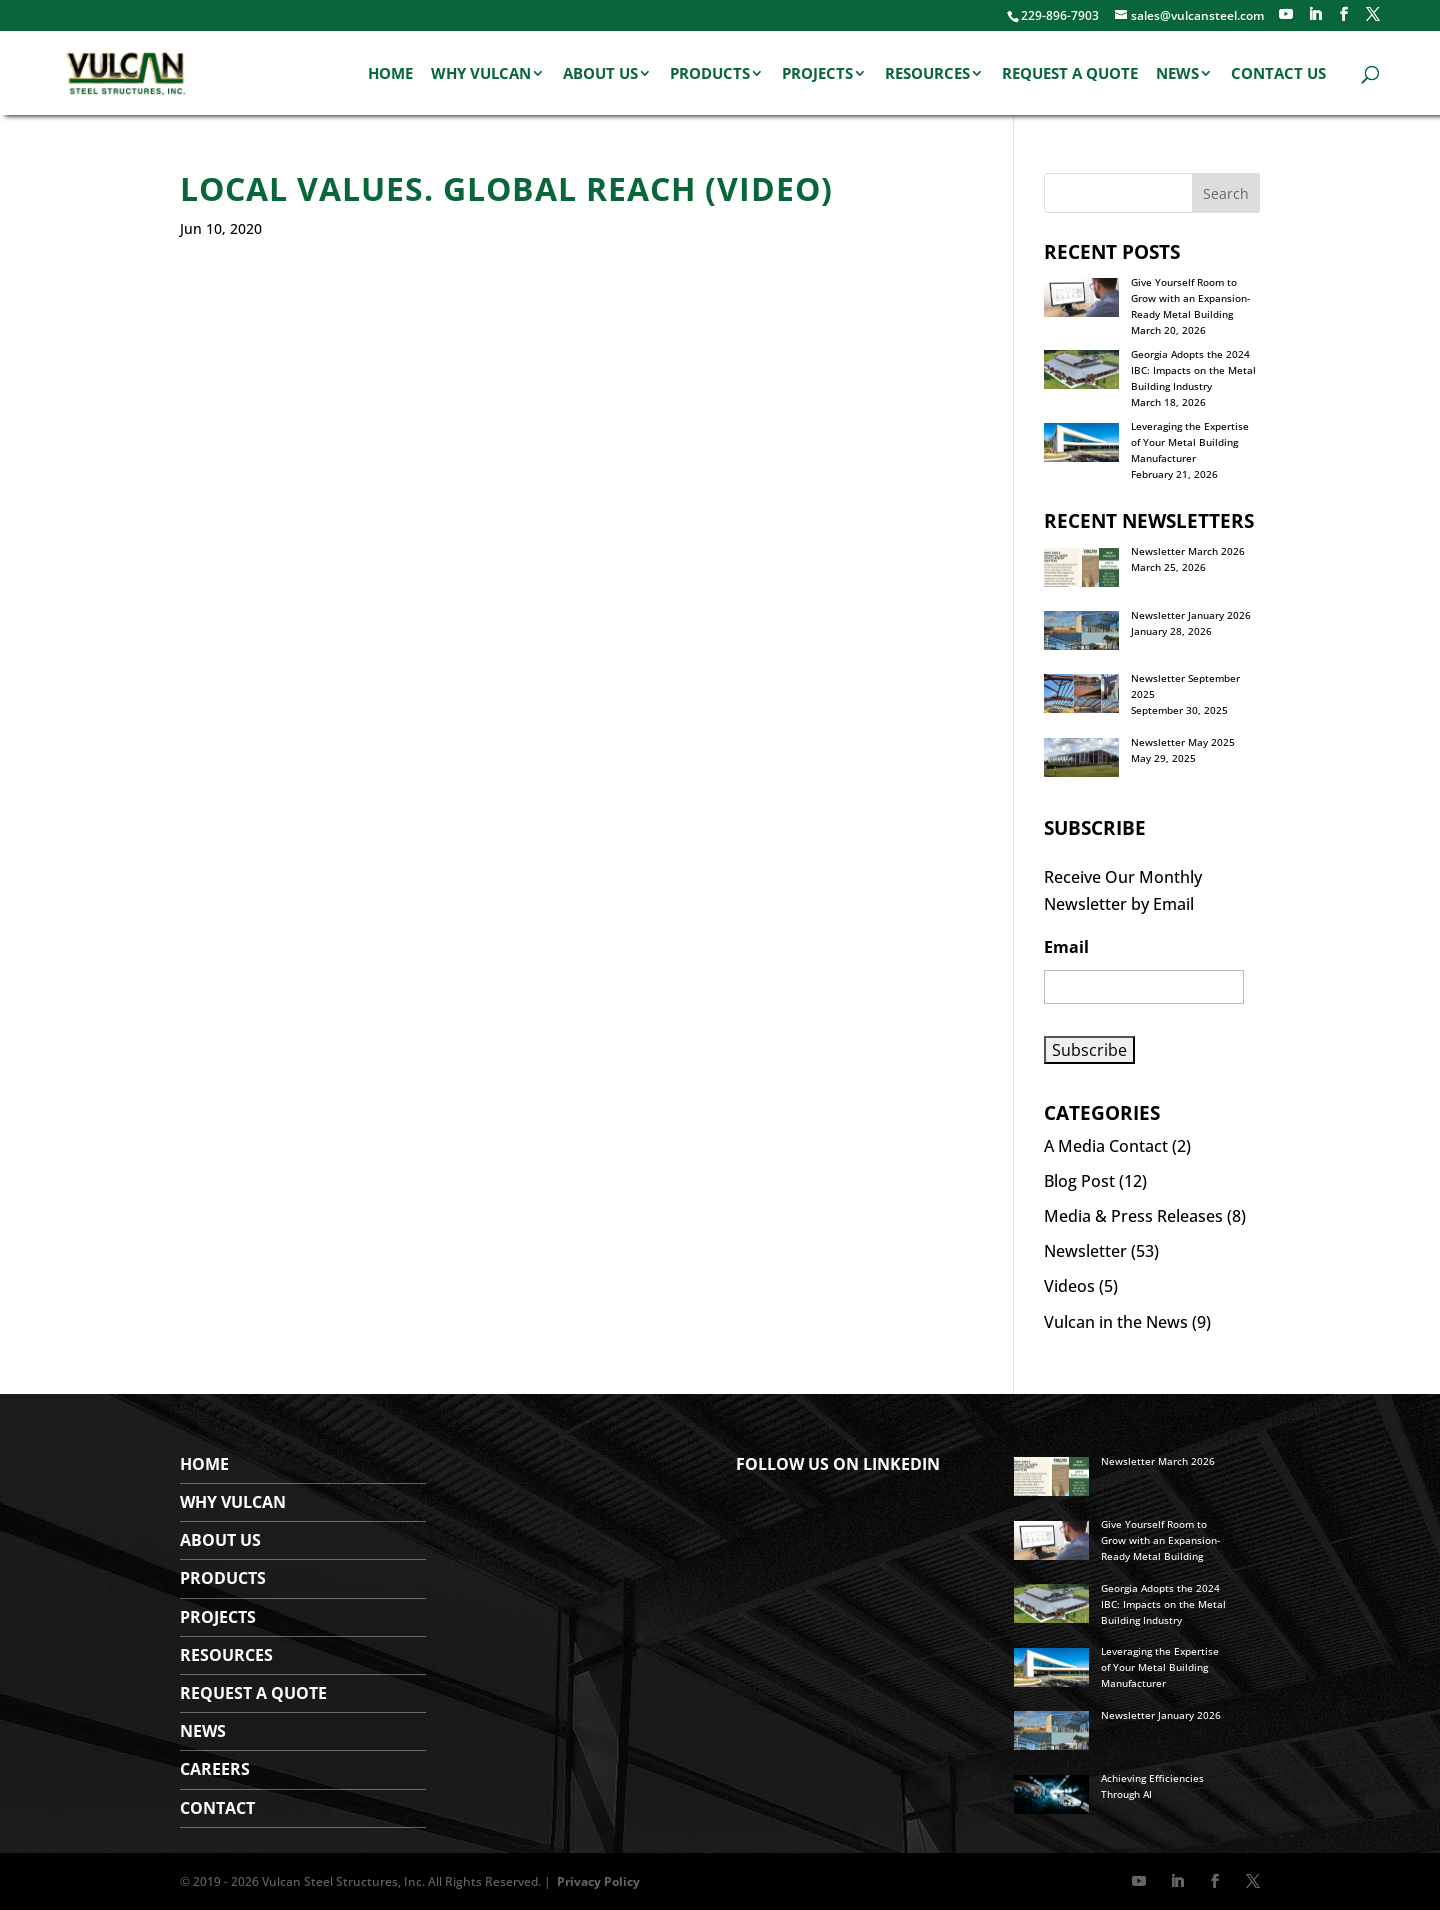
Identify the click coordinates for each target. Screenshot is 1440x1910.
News (1177, 74)
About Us (600, 74)
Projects (817, 74)
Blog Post (1079, 1181)
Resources (927, 74)
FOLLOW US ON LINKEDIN (838, 1464)
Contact (217, 1808)
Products (710, 74)
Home (390, 74)
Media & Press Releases (1133, 1216)
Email (1066, 947)
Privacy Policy (598, 1881)
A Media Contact (1106, 1146)
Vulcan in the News (1116, 1322)
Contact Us (1278, 74)
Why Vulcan (481, 74)
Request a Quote (1070, 74)
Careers (215, 1769)
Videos (1069, 1286)
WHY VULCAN (233, 1502)
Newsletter (1085, 1251)
